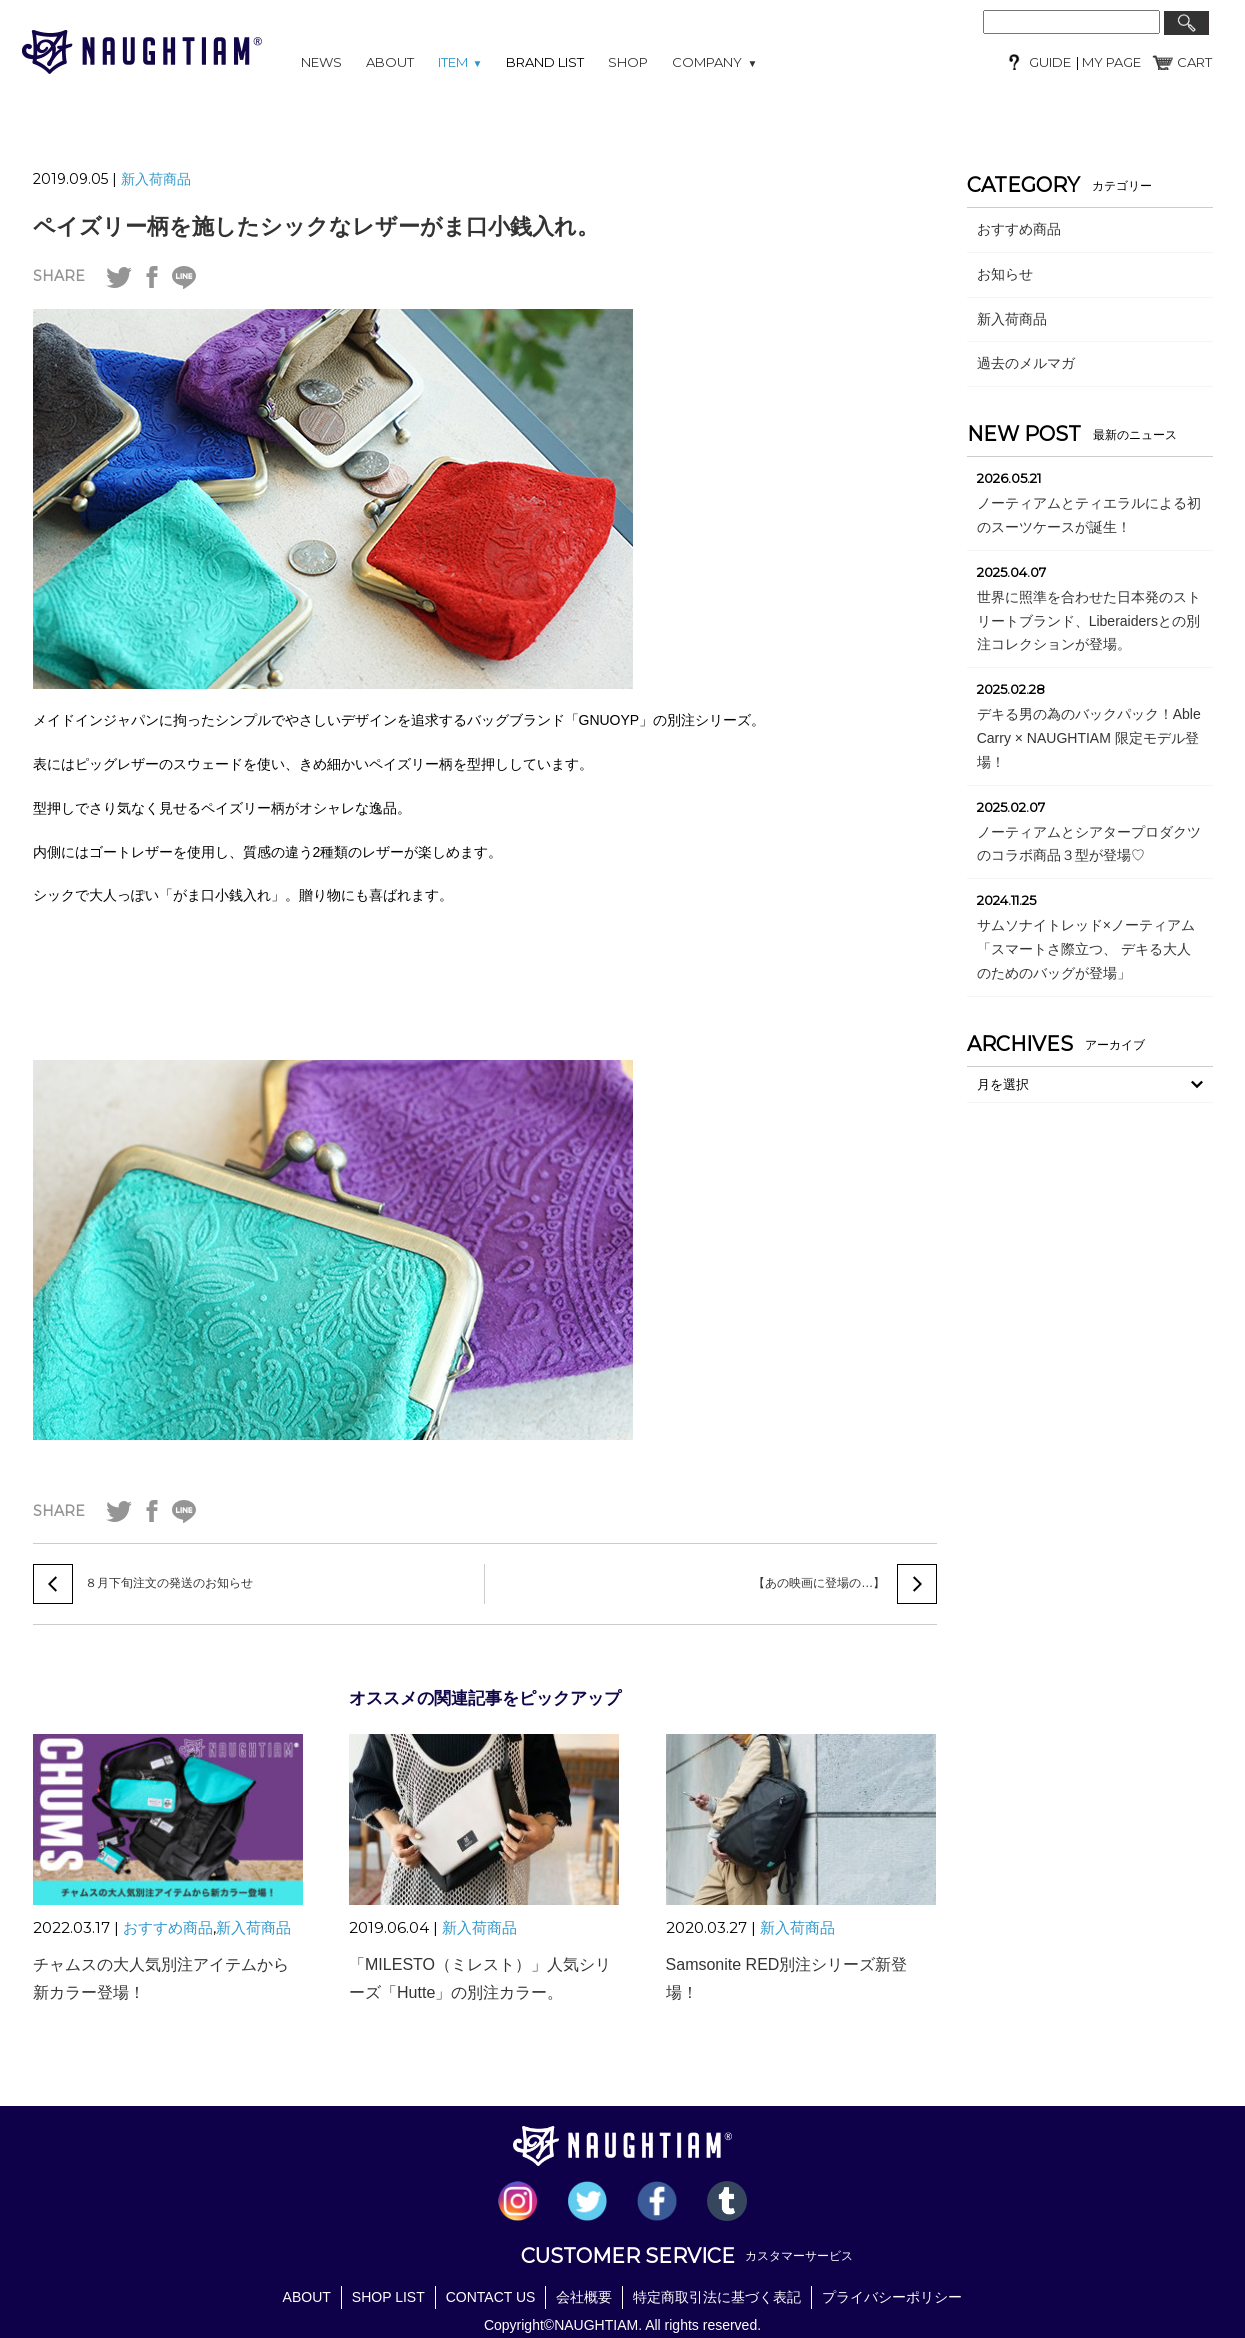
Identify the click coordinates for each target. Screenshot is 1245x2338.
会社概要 (584, 2296)
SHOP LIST (388, 2296)
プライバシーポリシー (892, 2296)
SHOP (628, 62)
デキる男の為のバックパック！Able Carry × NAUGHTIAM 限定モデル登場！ (1089, 738)
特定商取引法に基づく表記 (717, 2296)
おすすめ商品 (168, 1927)
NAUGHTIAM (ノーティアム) (142, 52)
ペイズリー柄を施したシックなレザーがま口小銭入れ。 (316, 226)
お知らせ (1005, 274)
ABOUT (390, 62)
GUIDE (1050, 62)
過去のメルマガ (1026, 363)
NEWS (321, 62)
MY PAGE (1110, 62)
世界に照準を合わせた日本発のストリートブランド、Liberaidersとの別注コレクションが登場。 (1089, 621)
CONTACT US (491, 2296)
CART (1194, 62)
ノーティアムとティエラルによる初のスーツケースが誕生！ (1089, 515)
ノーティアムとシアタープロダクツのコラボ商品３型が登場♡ (1089, 844)
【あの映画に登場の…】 (819, 1584)
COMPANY (714, 62)
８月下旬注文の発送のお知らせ (169, 1584)
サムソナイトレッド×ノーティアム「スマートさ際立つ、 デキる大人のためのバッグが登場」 (1086, 949)
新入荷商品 (156, 179)
